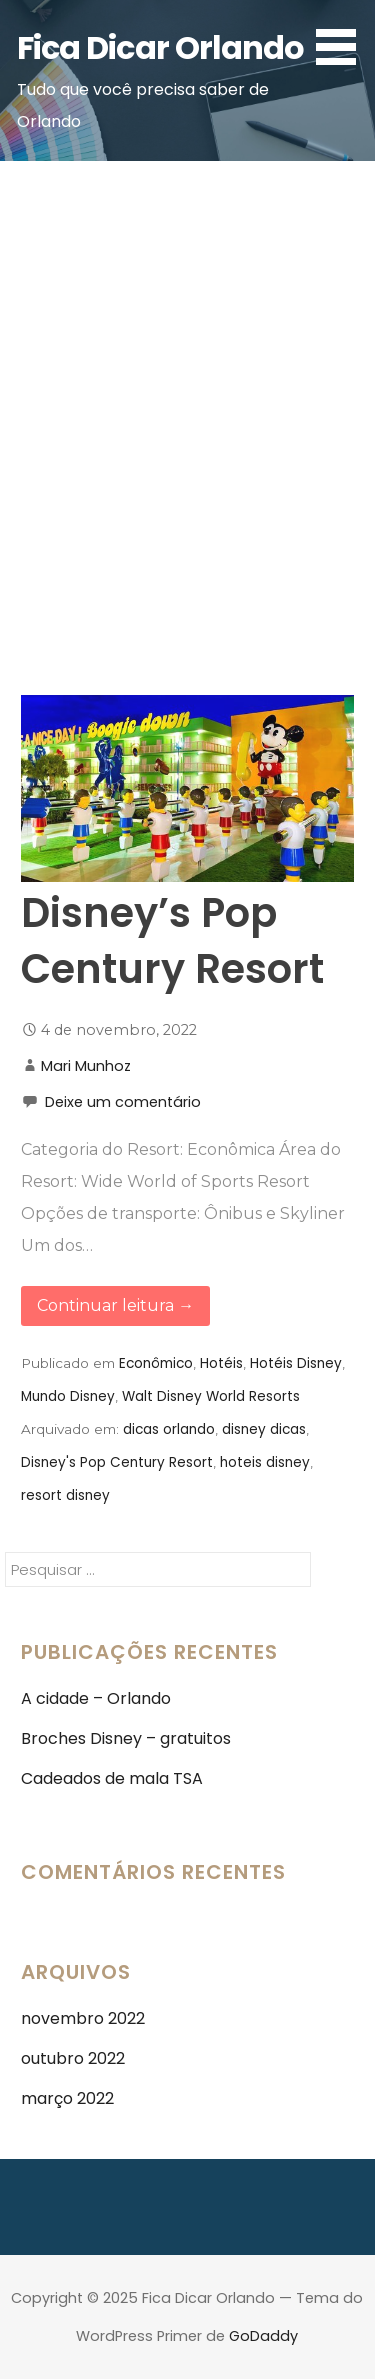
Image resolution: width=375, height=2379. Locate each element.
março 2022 (67, 2098)
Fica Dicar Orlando (160, 47)
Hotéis (221, 1363)
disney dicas (264, 1429)
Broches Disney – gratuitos (126, 1738)
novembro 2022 (83, 2018)
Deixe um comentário (123, 1102)
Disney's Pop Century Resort (117, 1462)
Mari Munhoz (86, 1066)
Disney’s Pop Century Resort (172, 941)
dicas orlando (169, 1429)
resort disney (65, 1495)
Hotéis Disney (296, 1363)
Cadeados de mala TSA (112, 1778)
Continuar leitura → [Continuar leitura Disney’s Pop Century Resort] (115, 1305)
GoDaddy (263, 2336)
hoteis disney (265, 1462)
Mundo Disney (68, 1396)
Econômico (156, 1363)
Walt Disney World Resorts (211, 1396)
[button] (343, 36)
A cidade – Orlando (96, 1698)
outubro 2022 (73, 2058)
